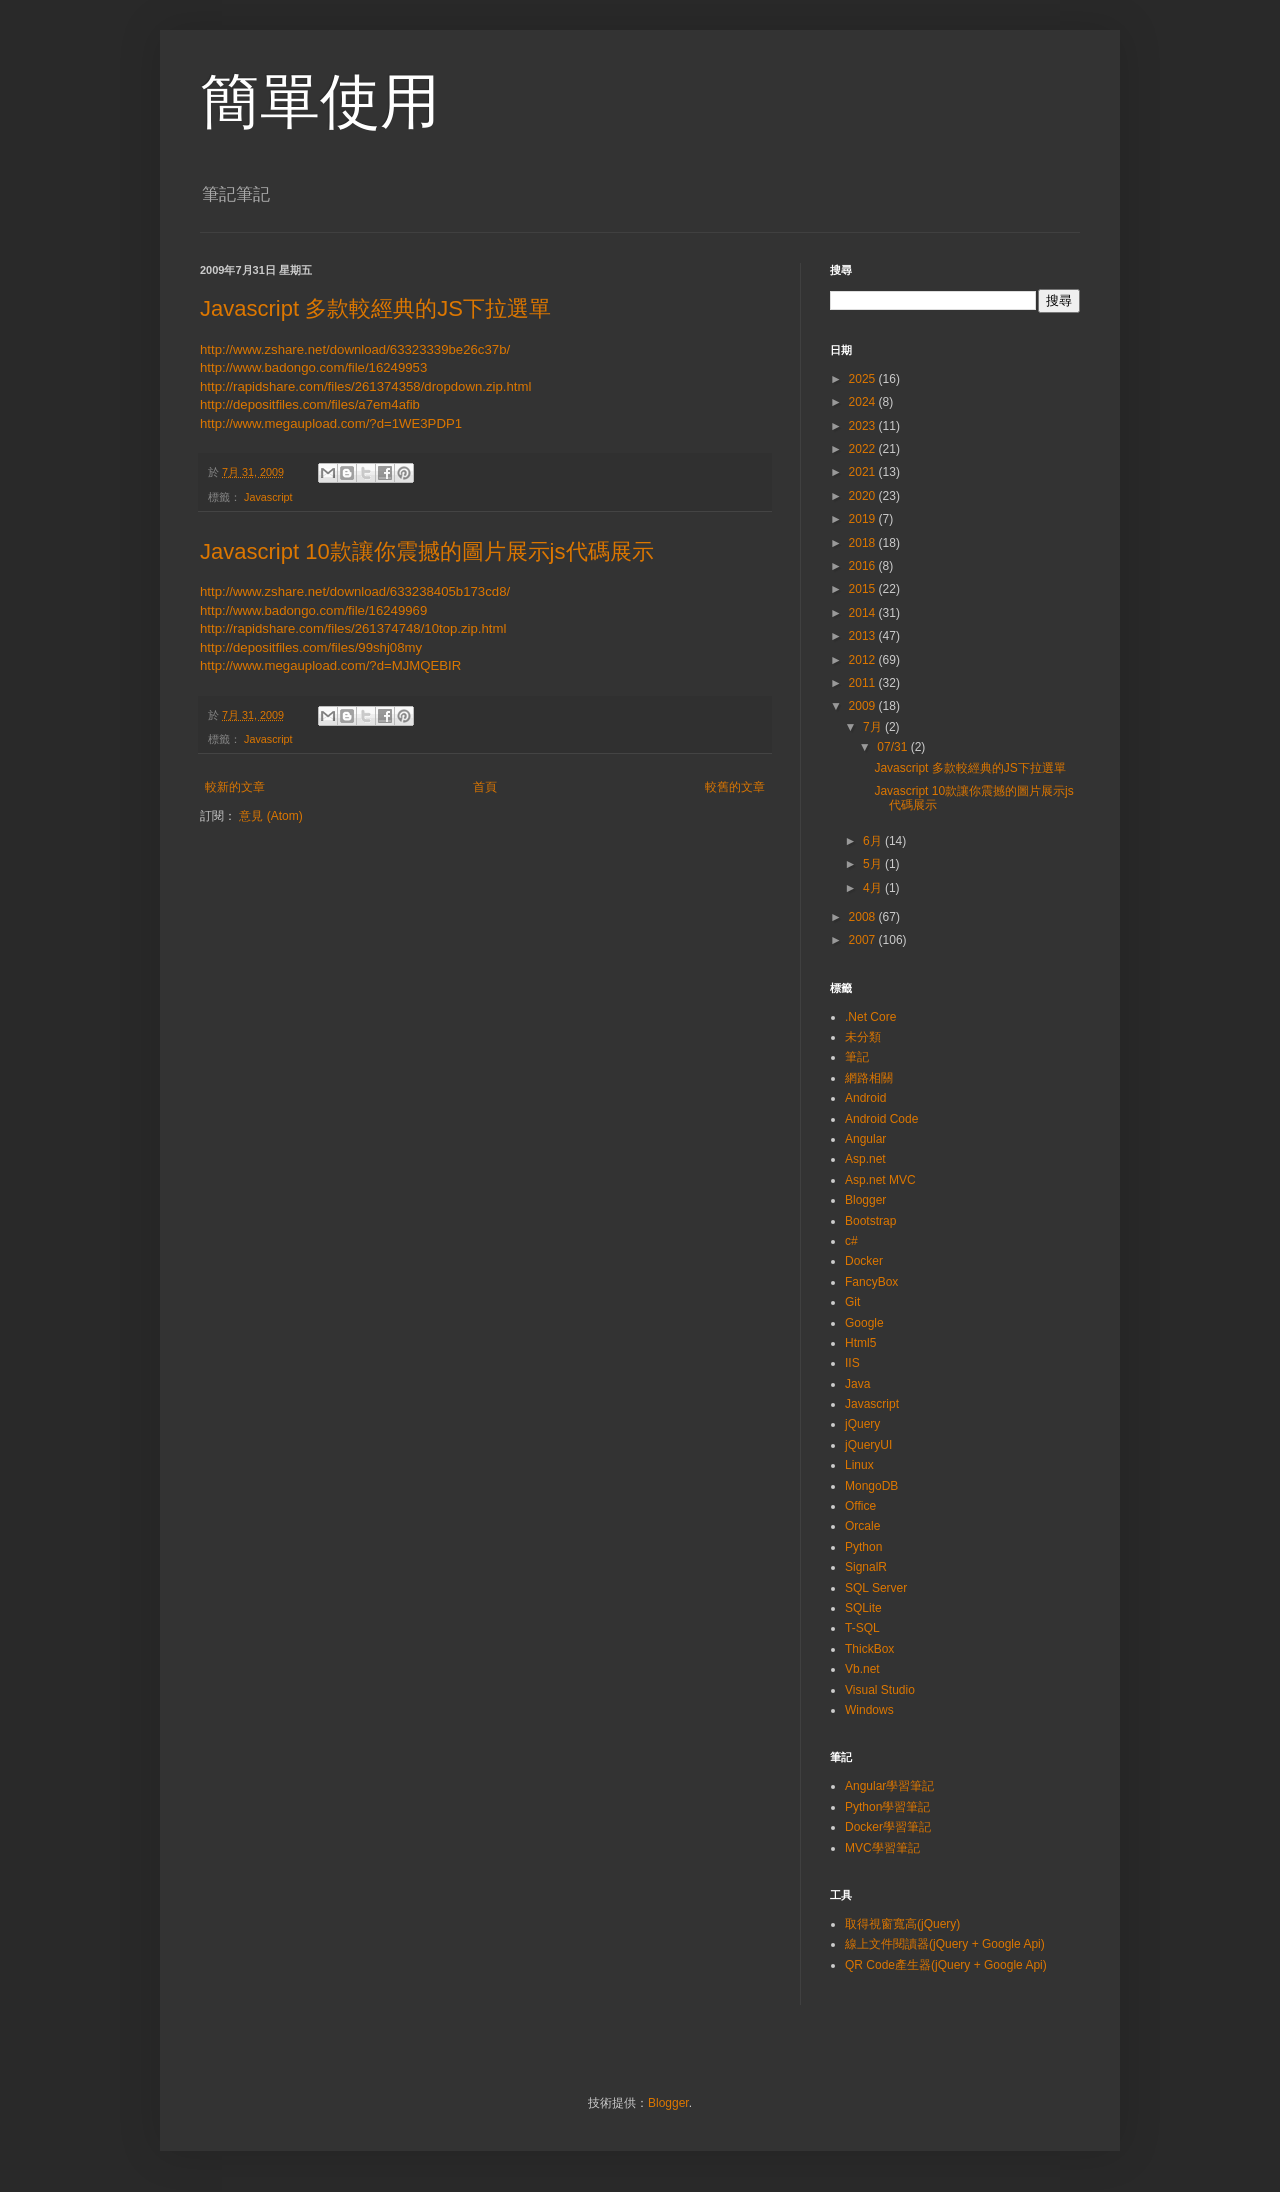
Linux (859, 1465)
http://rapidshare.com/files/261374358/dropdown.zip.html (365, 386)
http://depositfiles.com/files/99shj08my (311, 647)
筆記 (857, 1057)
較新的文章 (235, 787)
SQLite (863, 1608)
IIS (852, 1363)
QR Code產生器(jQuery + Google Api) (946, 1965)
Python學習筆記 (887, 1807)
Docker (864, 1261)
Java (857, 1384)
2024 (864, 402)
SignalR (866, 1567)
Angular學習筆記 (889, 1786)
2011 (864, 683)
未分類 (863, 1037)
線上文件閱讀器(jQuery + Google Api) (945, 1944)
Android (865, 1098)
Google (864, 1323)
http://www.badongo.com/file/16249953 (313, 367)
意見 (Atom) (270, 816)
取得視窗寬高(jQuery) (902, 1924)
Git (852, 1302)
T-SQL (862, 1628)
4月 (874, 888)
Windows (869, 1710)
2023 (864, 426)
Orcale (862, 1526)
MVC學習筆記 (882, 1848)
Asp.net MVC (880, 1180)
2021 (864, 472)
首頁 (485, 787)
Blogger (865, 1200)
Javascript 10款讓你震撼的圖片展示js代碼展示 (427, 551)
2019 (864, 519)
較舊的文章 (735, 787)
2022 (864, 449)
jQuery (862, 1424)
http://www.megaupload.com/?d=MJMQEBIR (330, 665)
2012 (864, 660)
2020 (864, 496)
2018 (864, 543)
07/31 (893, 747)
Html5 (860, 1343)
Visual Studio (880, 1690)
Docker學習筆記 (888, 1827)
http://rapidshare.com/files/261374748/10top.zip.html (353, 628)
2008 (864, 917)
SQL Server (876, 1588)
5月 (874, 864)
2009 (864, 706)
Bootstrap (870, 1221)
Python (863, 1547)
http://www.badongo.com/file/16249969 (313, 610)
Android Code (881, 1119)
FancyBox (871, 1282)
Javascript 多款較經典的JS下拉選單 (375, 308)
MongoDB (871, 1486)
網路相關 (869, 1078)
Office (860, 1506)
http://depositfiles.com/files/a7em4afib (310, 404)
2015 (864, 589)
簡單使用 (320, 101)
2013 (864, 636)
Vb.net (862, 1669)
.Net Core (870, 1017)
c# (851, 1241)
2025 (864, 379)
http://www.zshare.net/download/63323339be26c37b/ (355, 349)
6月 (874, 841)
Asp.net (865, 1159)
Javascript (268, 497)
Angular (865, 1139)
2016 (864, 566)
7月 (874, 727)
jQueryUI (868, 1445)
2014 (864, 613)
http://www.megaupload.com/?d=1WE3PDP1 (331, 423)
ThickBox (869, 1649)
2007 (864, 940)
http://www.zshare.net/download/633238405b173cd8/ (355, 591)
